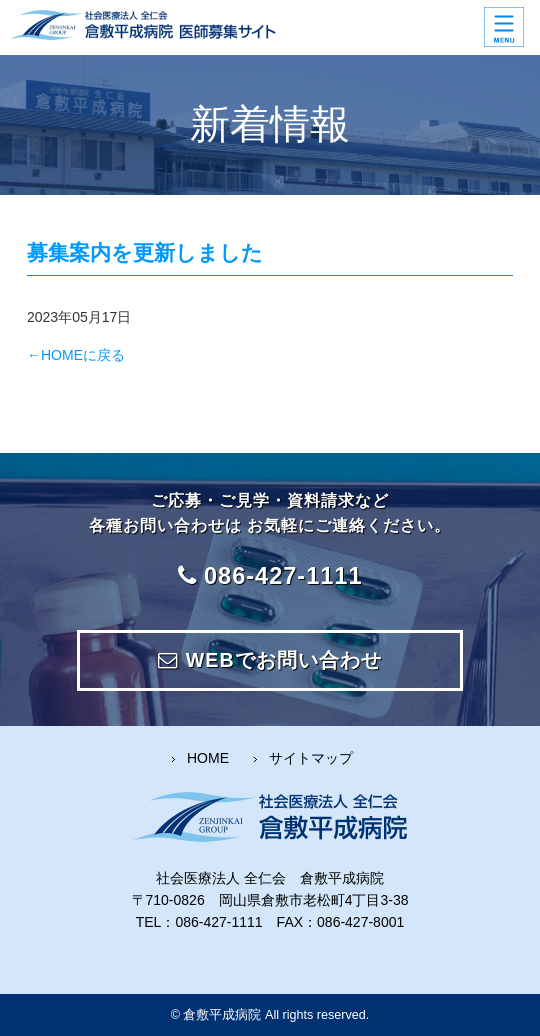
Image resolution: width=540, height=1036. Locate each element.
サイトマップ (311, 758)
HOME (208, 758)
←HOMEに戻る (76, 355)
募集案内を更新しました (145, 252)
